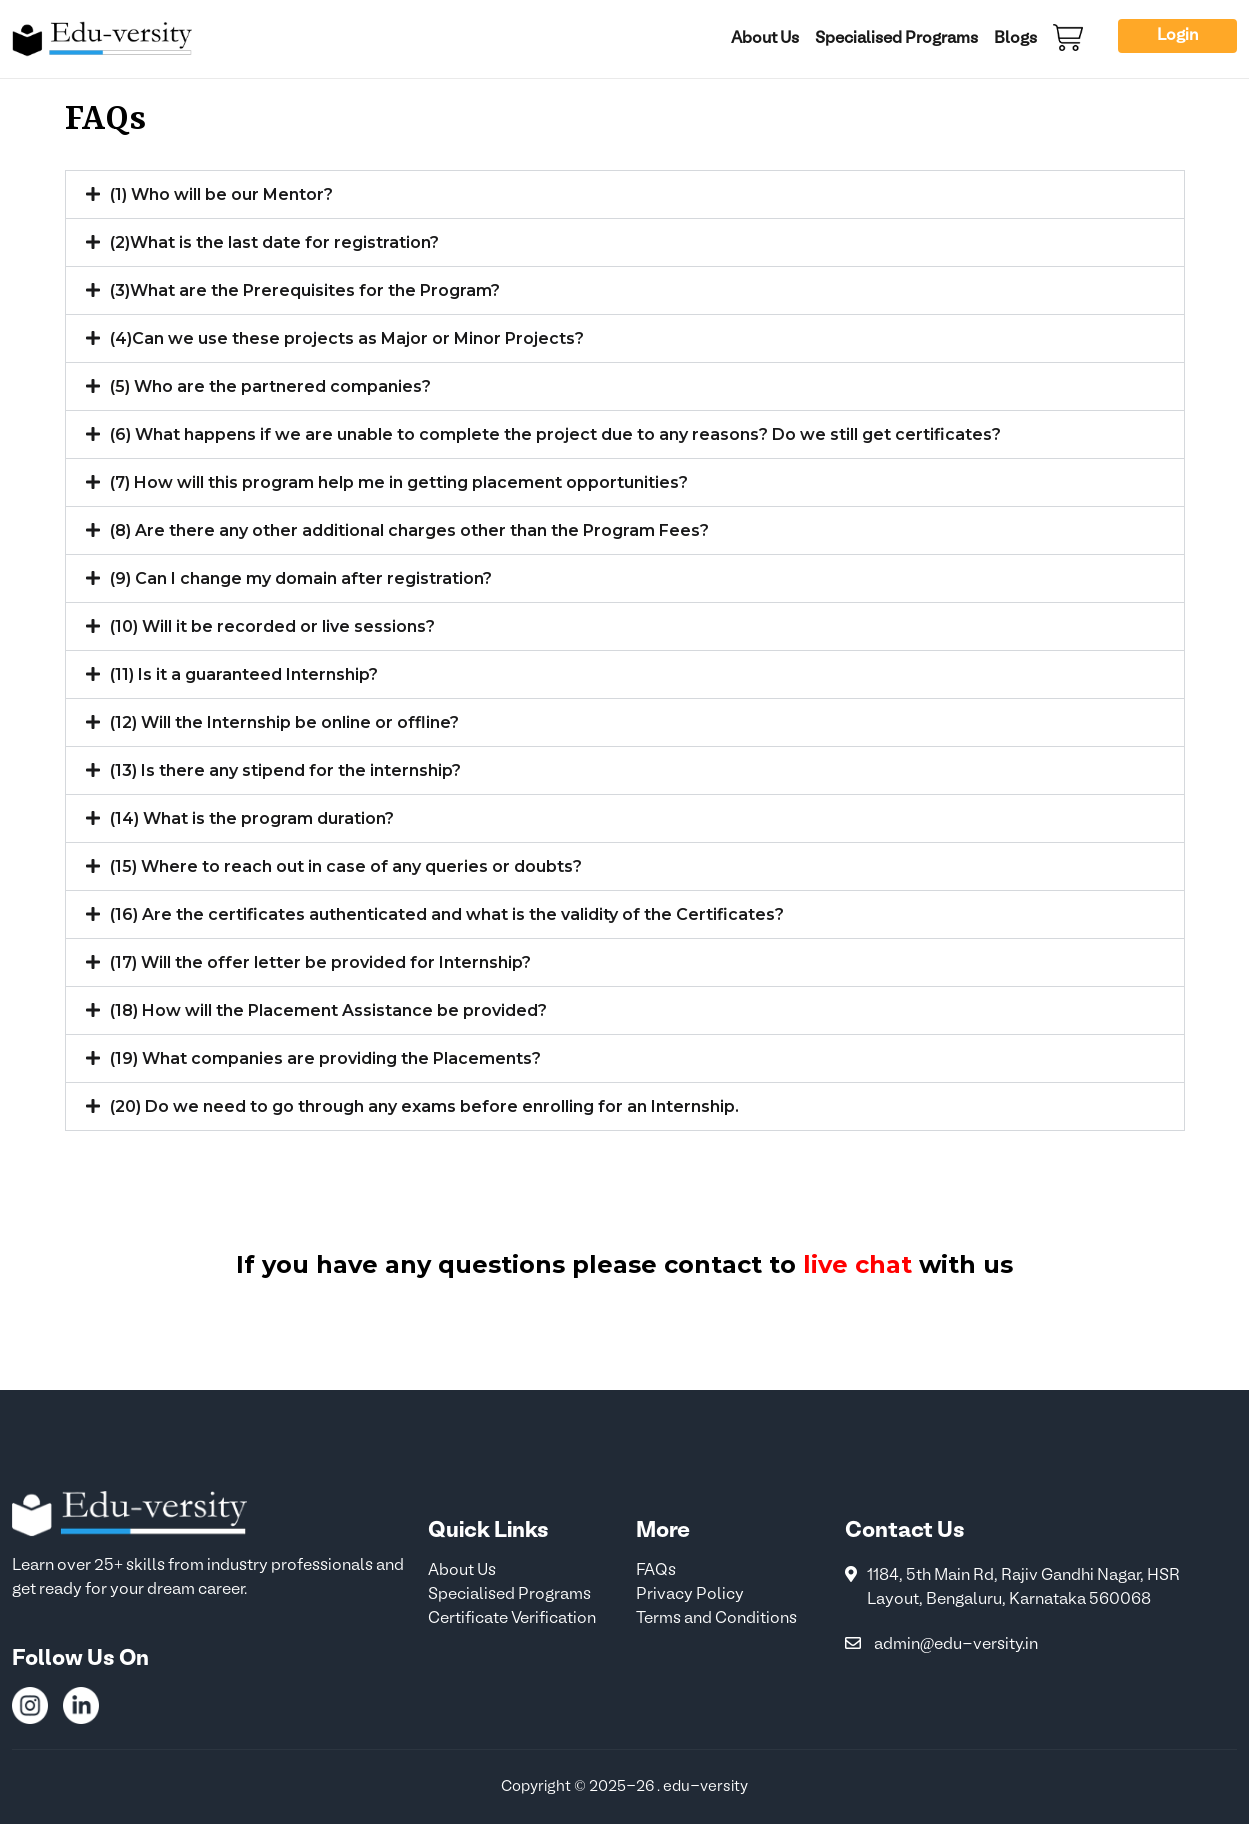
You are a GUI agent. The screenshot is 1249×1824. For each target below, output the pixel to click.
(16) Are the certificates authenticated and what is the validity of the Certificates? (447, 914)
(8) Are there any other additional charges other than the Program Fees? (409, 530)
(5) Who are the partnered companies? (270, 386)
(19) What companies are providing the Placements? (325, 1058)
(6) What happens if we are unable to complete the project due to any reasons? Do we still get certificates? (555, 434)
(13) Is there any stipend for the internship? (285, 770)
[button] (625, 194)
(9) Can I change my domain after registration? (301, 578)
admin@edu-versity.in (956, 1645)
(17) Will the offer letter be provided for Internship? (320, 962)
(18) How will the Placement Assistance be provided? (328, 1010)
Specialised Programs (896, 39)
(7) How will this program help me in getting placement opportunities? (399, 482)
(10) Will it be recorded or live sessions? (272, 626)
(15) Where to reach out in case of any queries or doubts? (346, 866)
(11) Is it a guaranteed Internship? (244, 674)
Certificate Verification (512, 1619)
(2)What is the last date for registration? (274, 242)
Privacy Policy (690, 1595)
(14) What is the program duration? (252, 818)
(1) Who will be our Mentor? (221, 194)
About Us (765, 39)
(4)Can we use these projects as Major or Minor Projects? (347, 338)
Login (1177, 36)
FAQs (656, 1571)
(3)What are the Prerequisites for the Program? (305, 290)
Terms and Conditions (716, 1619)
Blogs (1015, 39)
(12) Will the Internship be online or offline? (284, 722)
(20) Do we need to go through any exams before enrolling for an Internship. (424, 1106)
